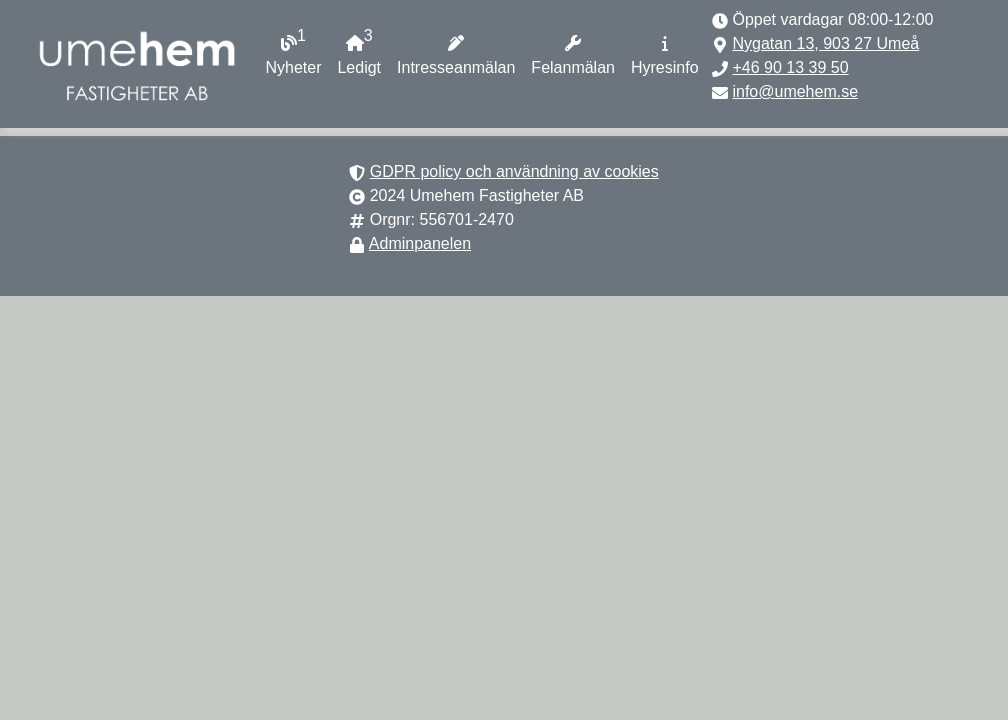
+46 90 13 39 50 (790, 67)
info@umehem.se (795, 91)
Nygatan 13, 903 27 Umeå (825, 43)
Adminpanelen (420, 243)
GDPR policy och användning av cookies (514, 171)
